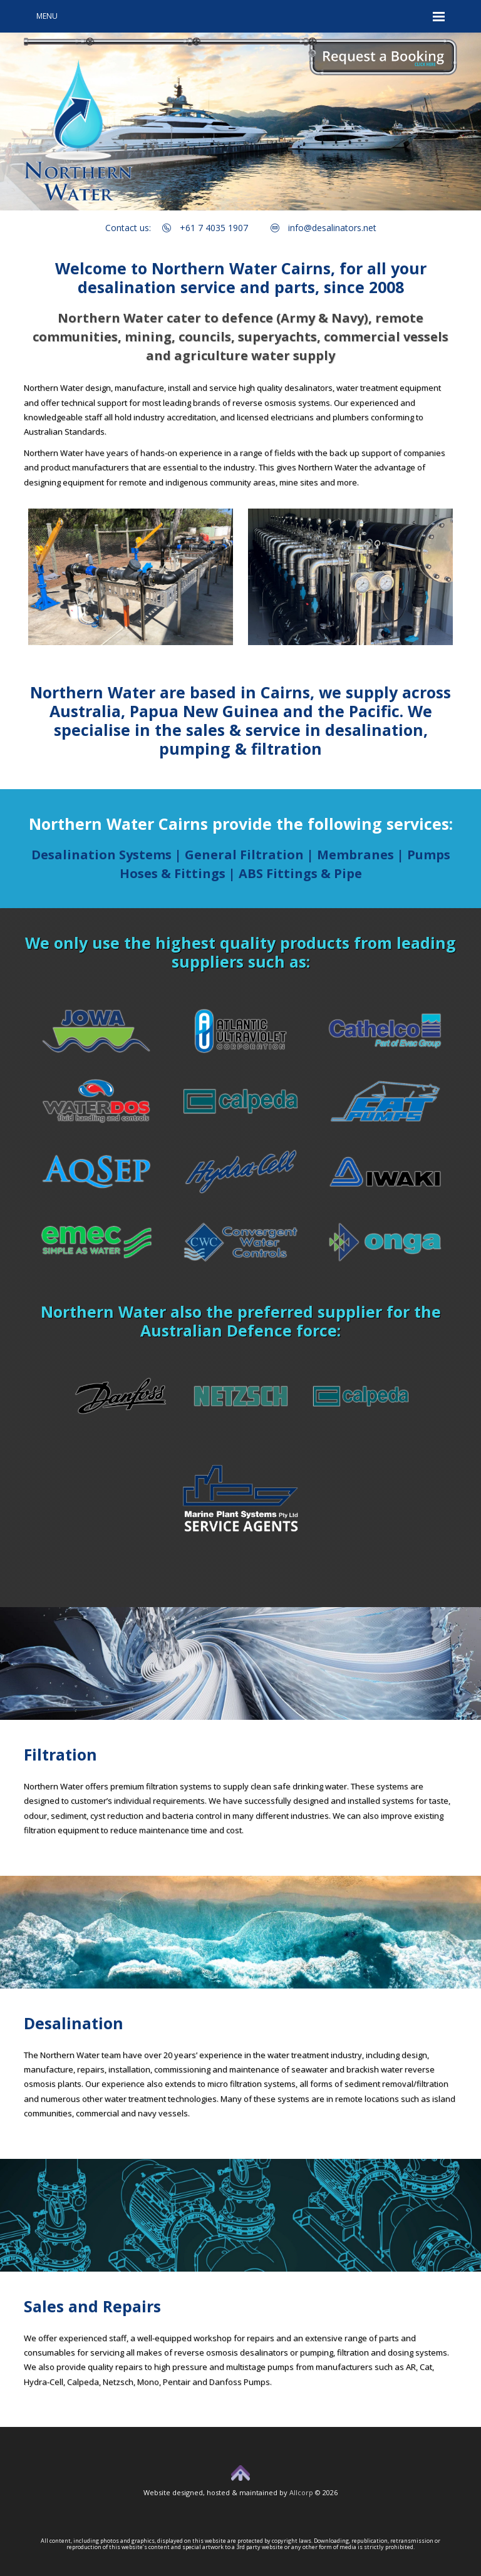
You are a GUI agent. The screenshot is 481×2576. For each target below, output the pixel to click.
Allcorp (301, 2492)
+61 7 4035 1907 (205, 228)
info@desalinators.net (323, 228)
